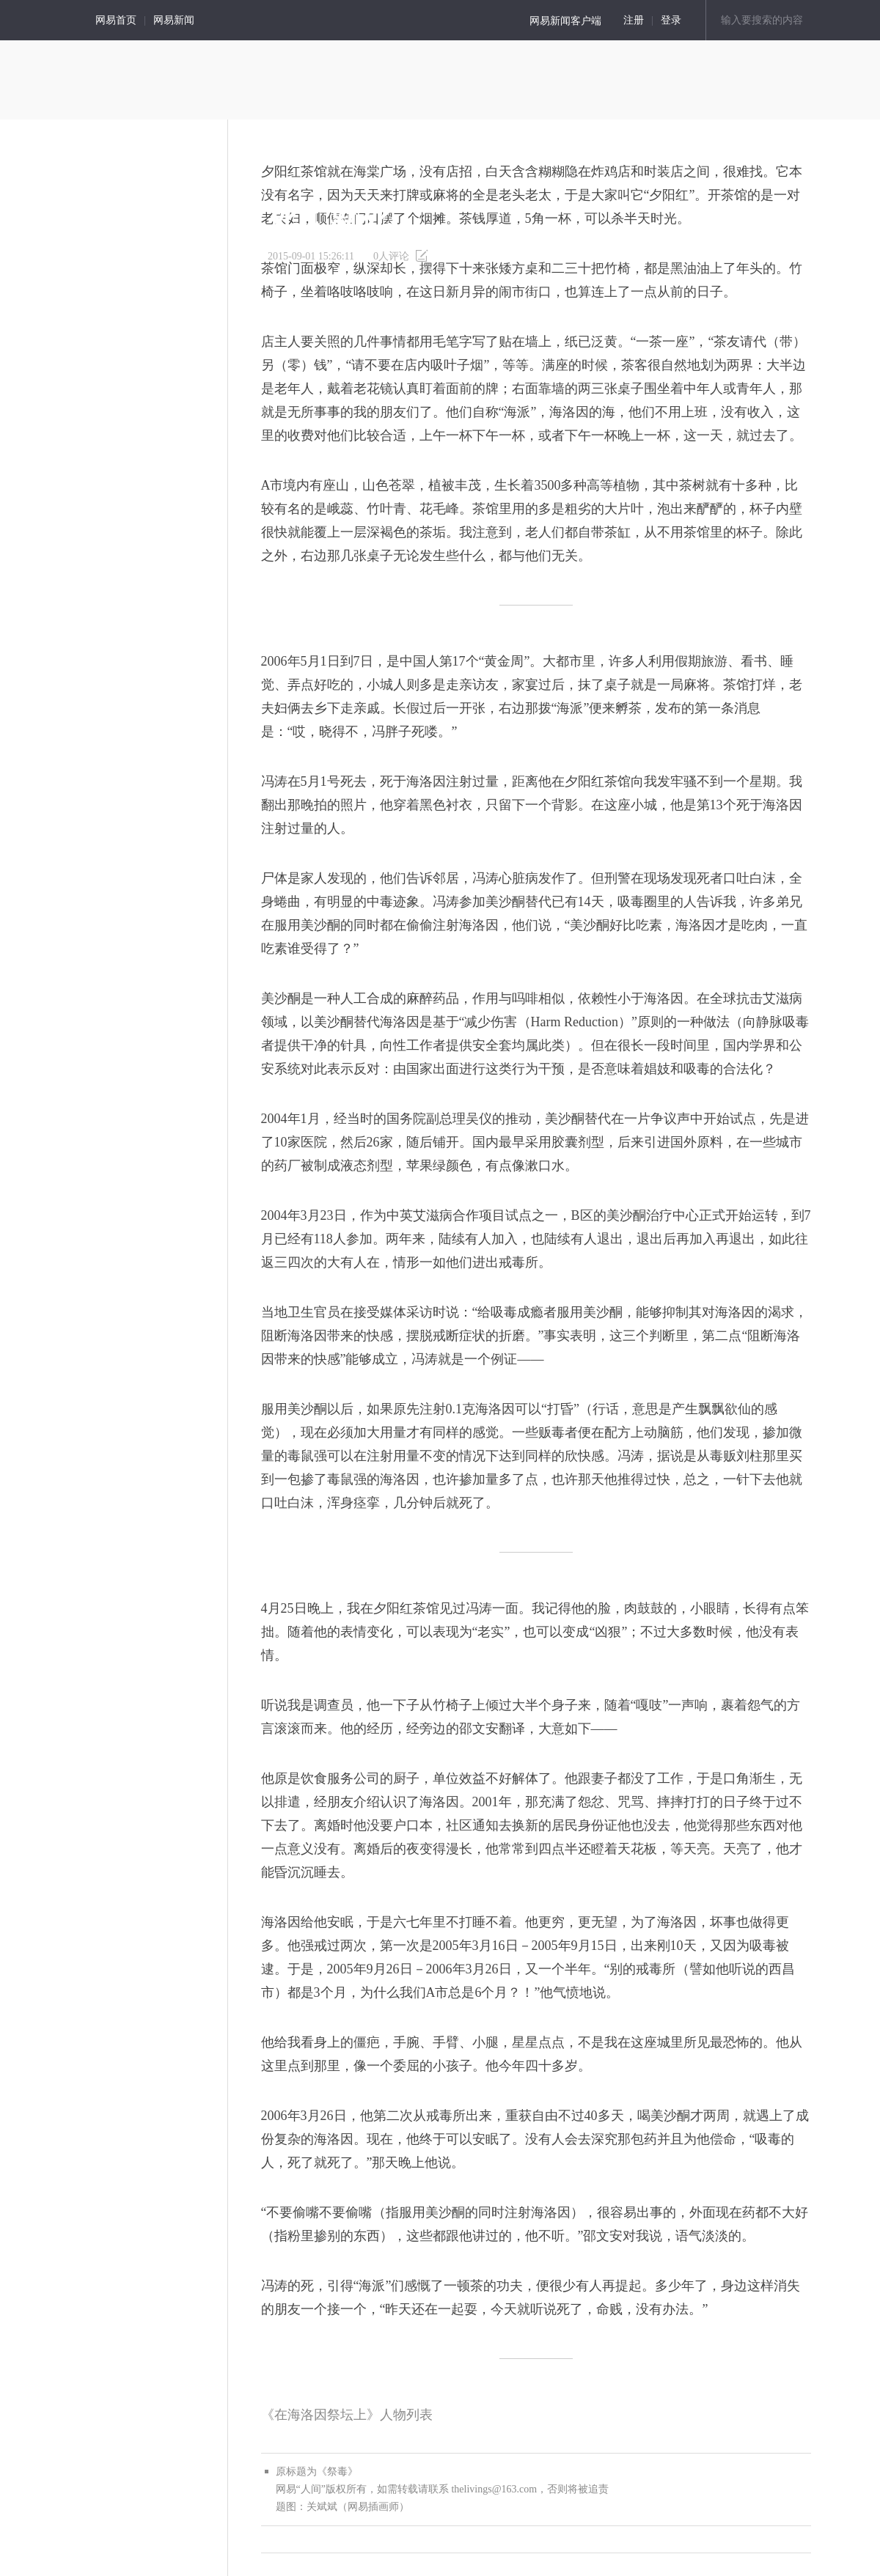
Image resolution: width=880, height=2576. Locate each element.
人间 (40, 20)
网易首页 (115, 20)
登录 (671, 20)
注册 (633, 20)
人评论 (391, 256)
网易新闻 (173, 20)
